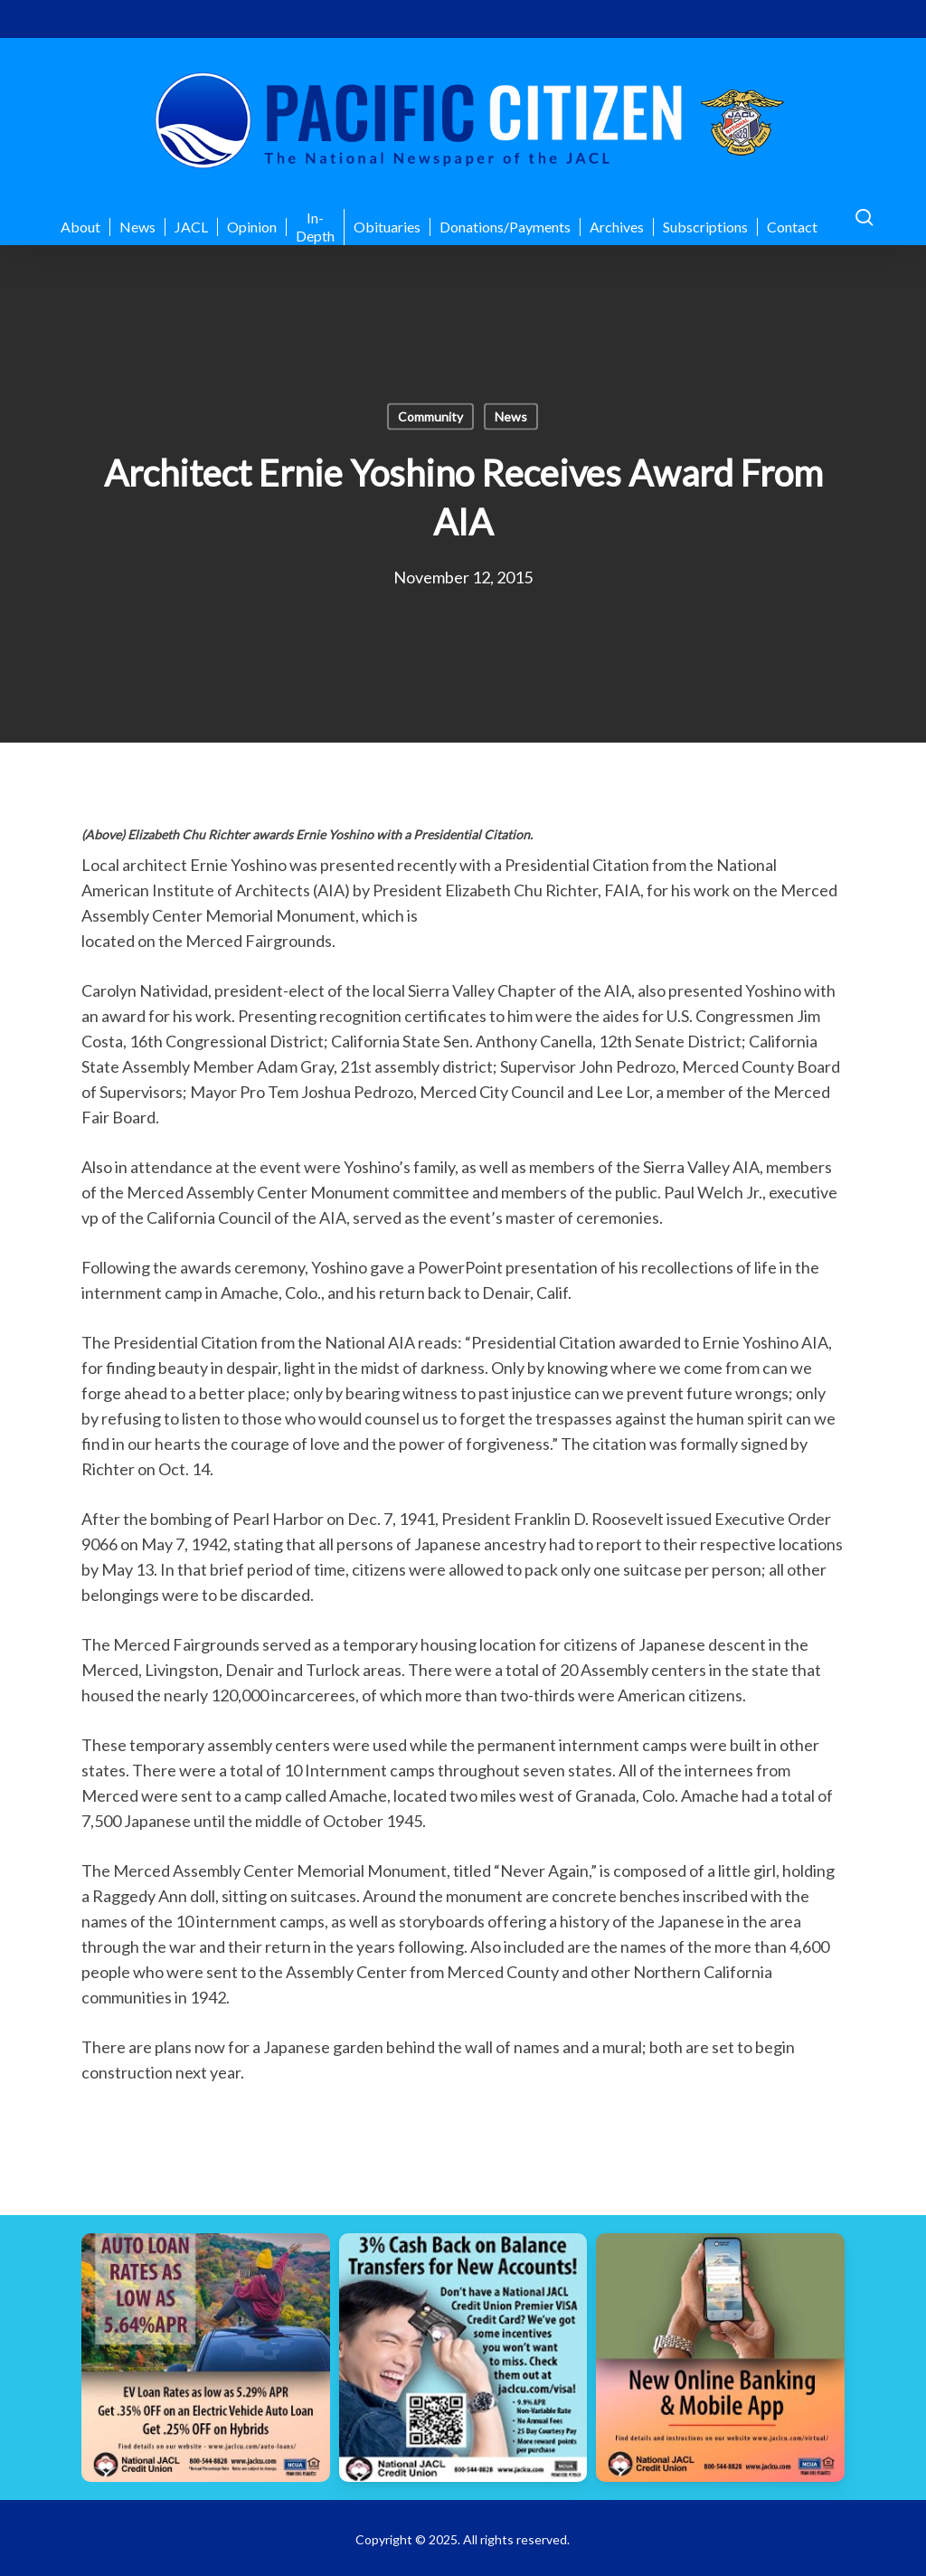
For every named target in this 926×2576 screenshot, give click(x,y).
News (511, 416)
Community (430, 416)
